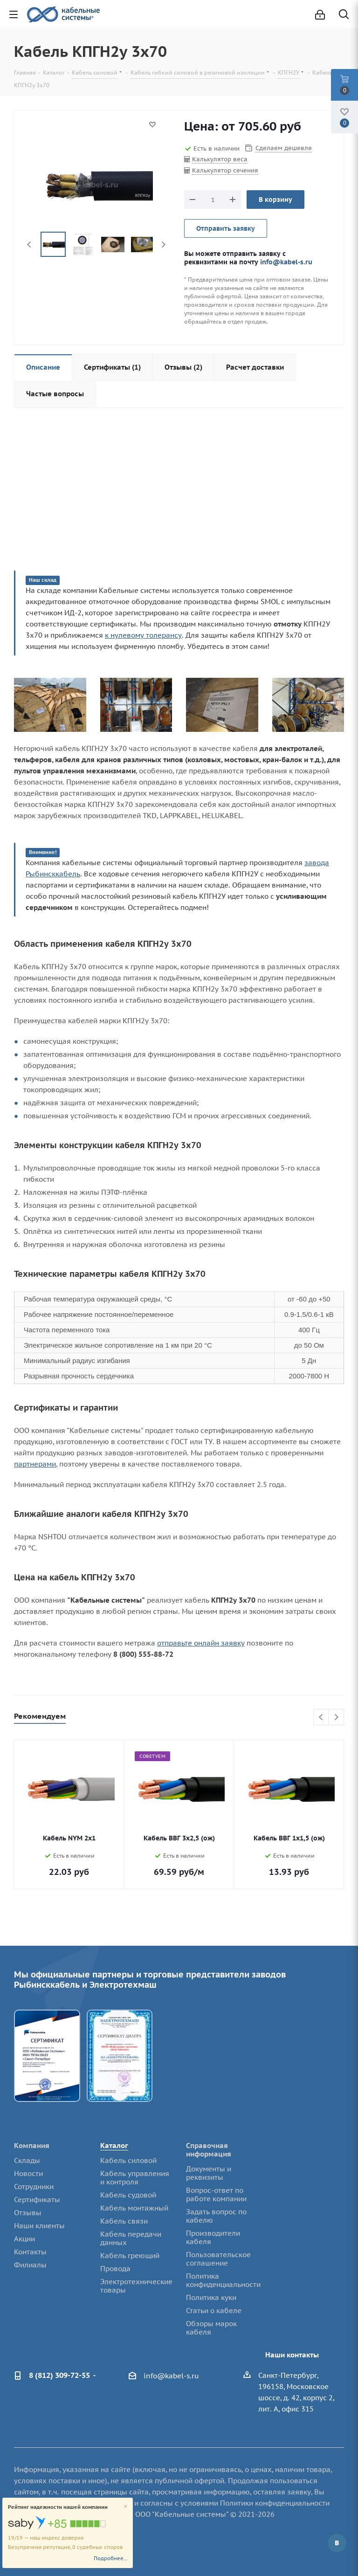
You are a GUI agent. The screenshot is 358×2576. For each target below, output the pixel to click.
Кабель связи (124, 2221)
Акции (24, 2238)
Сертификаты (37, 2199)
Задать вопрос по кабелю (216, 2216)
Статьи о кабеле (213, 2310)
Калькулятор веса (220, 159)
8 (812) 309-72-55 (59, 2375)
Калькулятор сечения (225, 170)
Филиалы (30, 2264)
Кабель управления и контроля (134, 2177)
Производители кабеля (213, 2237)
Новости (28, 2173)
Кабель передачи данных (130, 2238)
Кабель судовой (128, 2194)
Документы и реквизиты (208, 2173)
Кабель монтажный (134, 2208)
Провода (115, 2268)
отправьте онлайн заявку (201, 1643)
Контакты (30, 2251)
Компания (31, 2145)
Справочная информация (208, 2149)
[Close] (126, 2506)
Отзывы (27, 2212)
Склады (27, 2160)
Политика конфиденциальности (223, 2280)
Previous (29, 244)
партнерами (35, 1464)
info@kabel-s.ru (286, 261)
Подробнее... (111, 2558)
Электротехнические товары (136, 2285)
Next (163, 244)
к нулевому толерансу (143, 635)
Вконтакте (337, 2543)
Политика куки (211, 2297)
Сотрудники (34, 2186)
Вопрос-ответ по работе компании (216, 2194)
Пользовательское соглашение (218, 2258)
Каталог (114, 2145)
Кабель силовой (128, 2160)
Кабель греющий (129, 2255)
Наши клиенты (39, 2225)
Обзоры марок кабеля (211, 2327)
